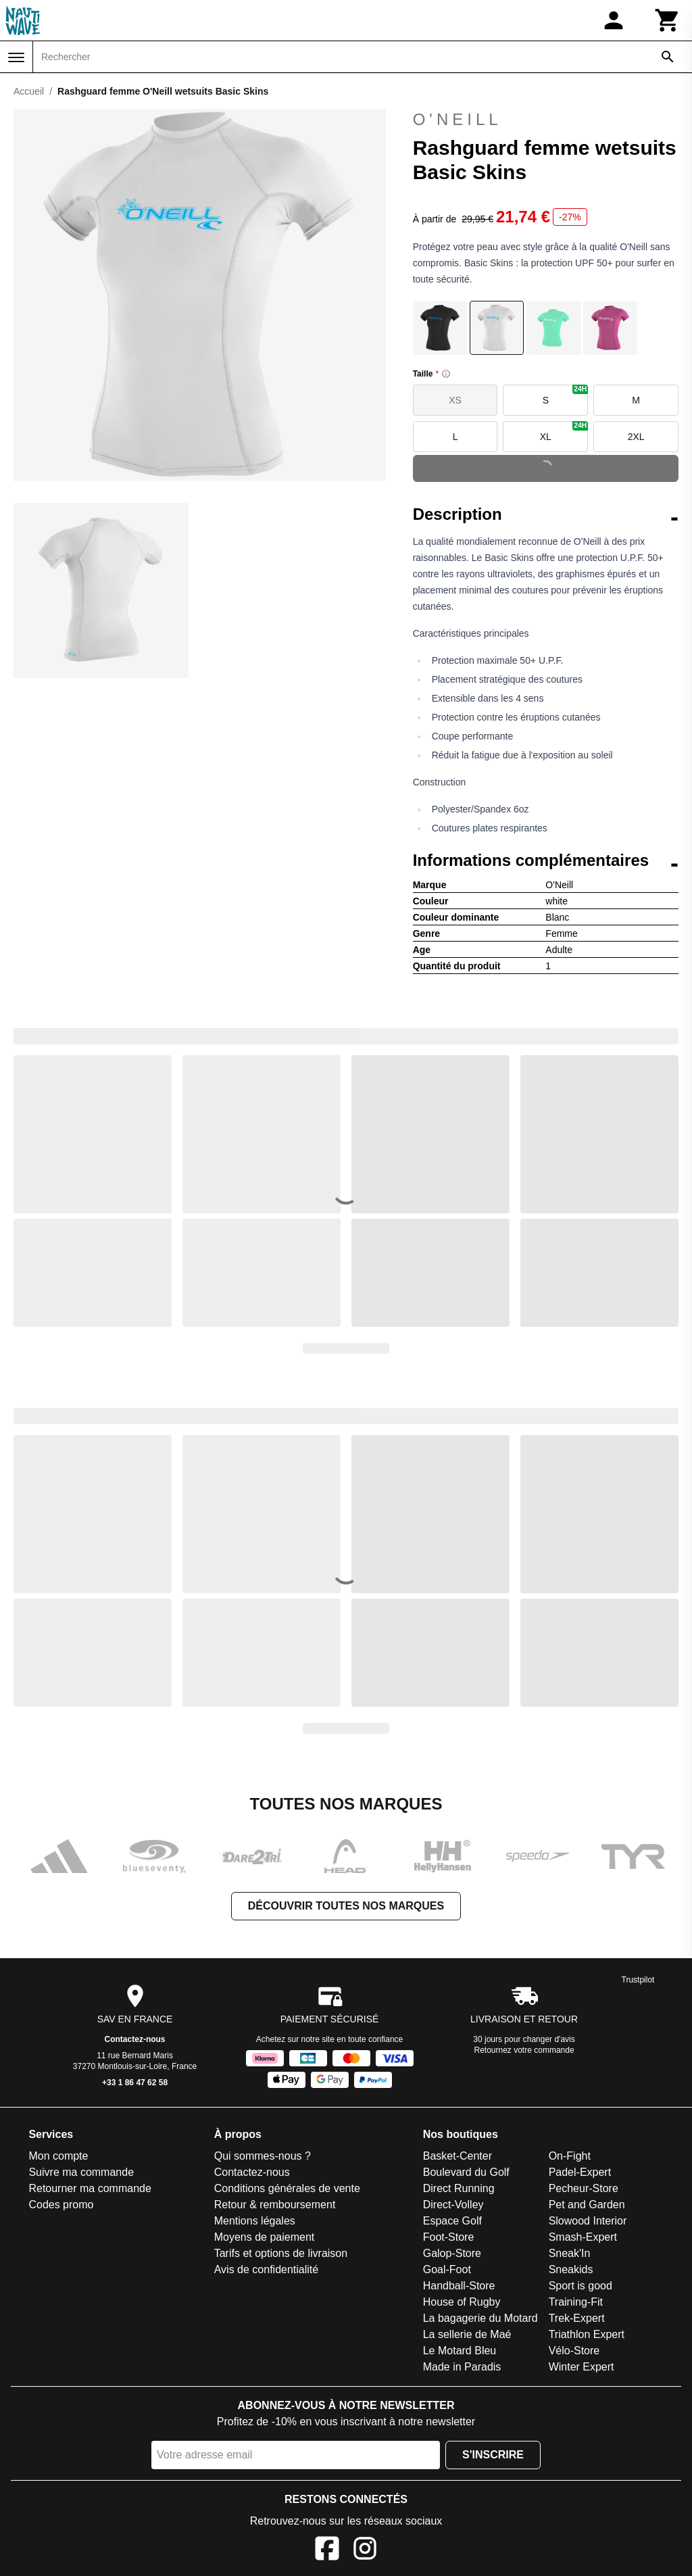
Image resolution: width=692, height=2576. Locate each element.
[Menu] (16, 57)
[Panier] (667, 20)
